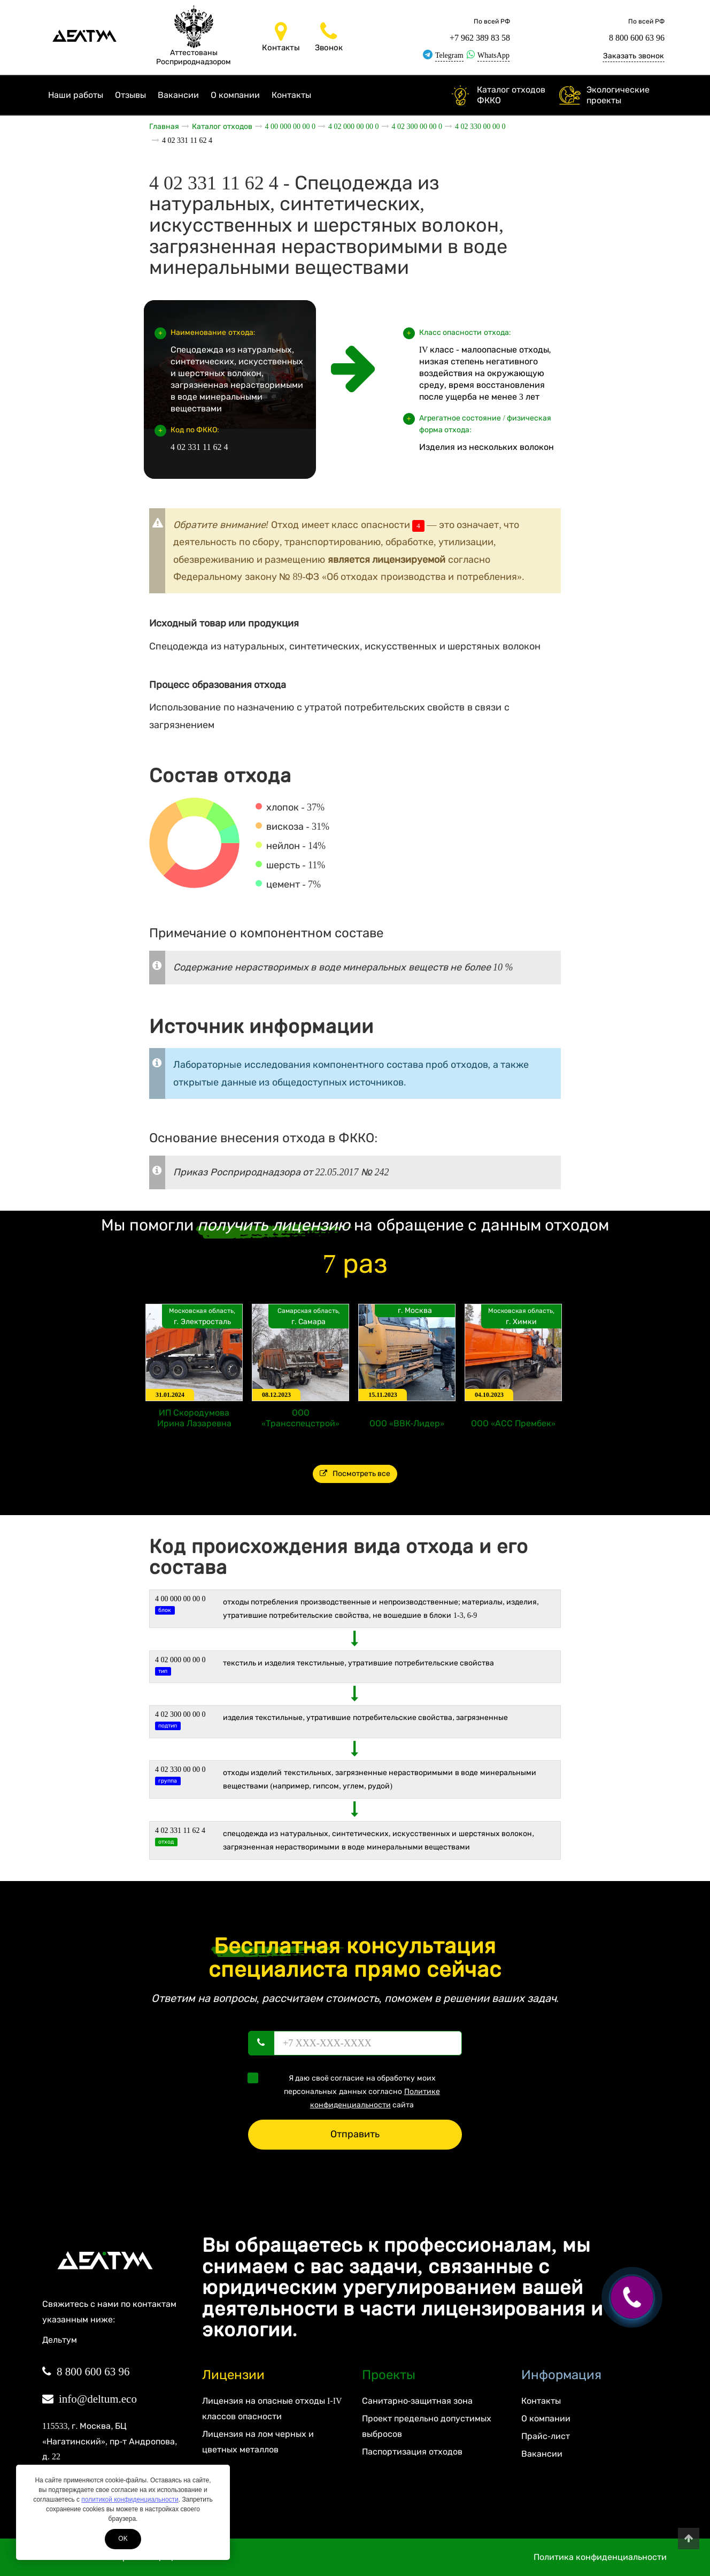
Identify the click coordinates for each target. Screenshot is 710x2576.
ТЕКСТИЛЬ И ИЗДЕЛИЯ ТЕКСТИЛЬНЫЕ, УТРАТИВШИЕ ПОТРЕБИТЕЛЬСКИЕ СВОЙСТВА (359, 1663)
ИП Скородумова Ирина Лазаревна (194, 1418)
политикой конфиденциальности (129, 2499)
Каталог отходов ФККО (511, 95)
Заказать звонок (633, 56)
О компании (235, 95)
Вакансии (178, 95)
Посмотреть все (355, 1474)
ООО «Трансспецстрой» (300, 1418)
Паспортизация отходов (412, 2451)
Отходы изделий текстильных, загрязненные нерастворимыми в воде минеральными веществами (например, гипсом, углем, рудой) (379, 1779)
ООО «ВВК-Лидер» (406, 1423)
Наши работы (75, 95)
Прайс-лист (545, 2436)
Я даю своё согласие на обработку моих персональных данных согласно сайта (347, 2091)
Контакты (291, 95)
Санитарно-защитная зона (417, 2400)
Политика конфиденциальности (600, 2557)
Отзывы (130, 95)
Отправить (355, 2134)
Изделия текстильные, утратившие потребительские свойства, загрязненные (365, 1718)
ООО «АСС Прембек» (513, 1423)
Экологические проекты (618, 95)
